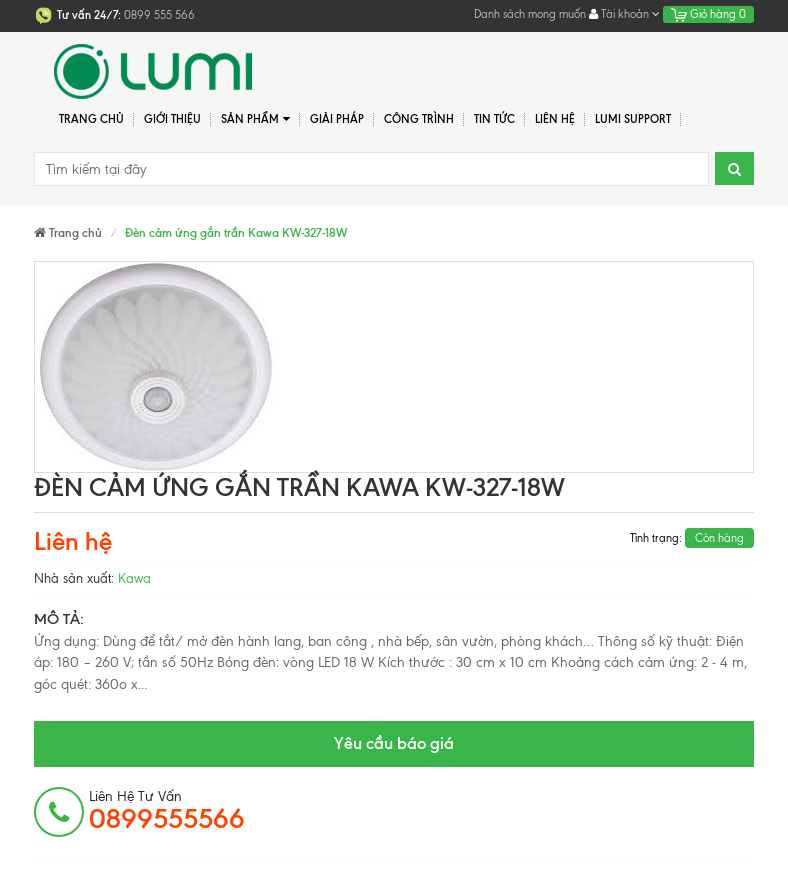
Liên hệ (555, 119)
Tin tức (494, 119)
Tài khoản (624, 14)
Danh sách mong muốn (530, 14)
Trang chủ (91, 119)
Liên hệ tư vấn (167, 811)
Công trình (419, 119)
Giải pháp (337, 119)
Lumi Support (633, 119)
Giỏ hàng (708, 14)
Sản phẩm (255, 119)
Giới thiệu (172, 119)
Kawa (134, 578)
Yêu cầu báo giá (394, 743)
